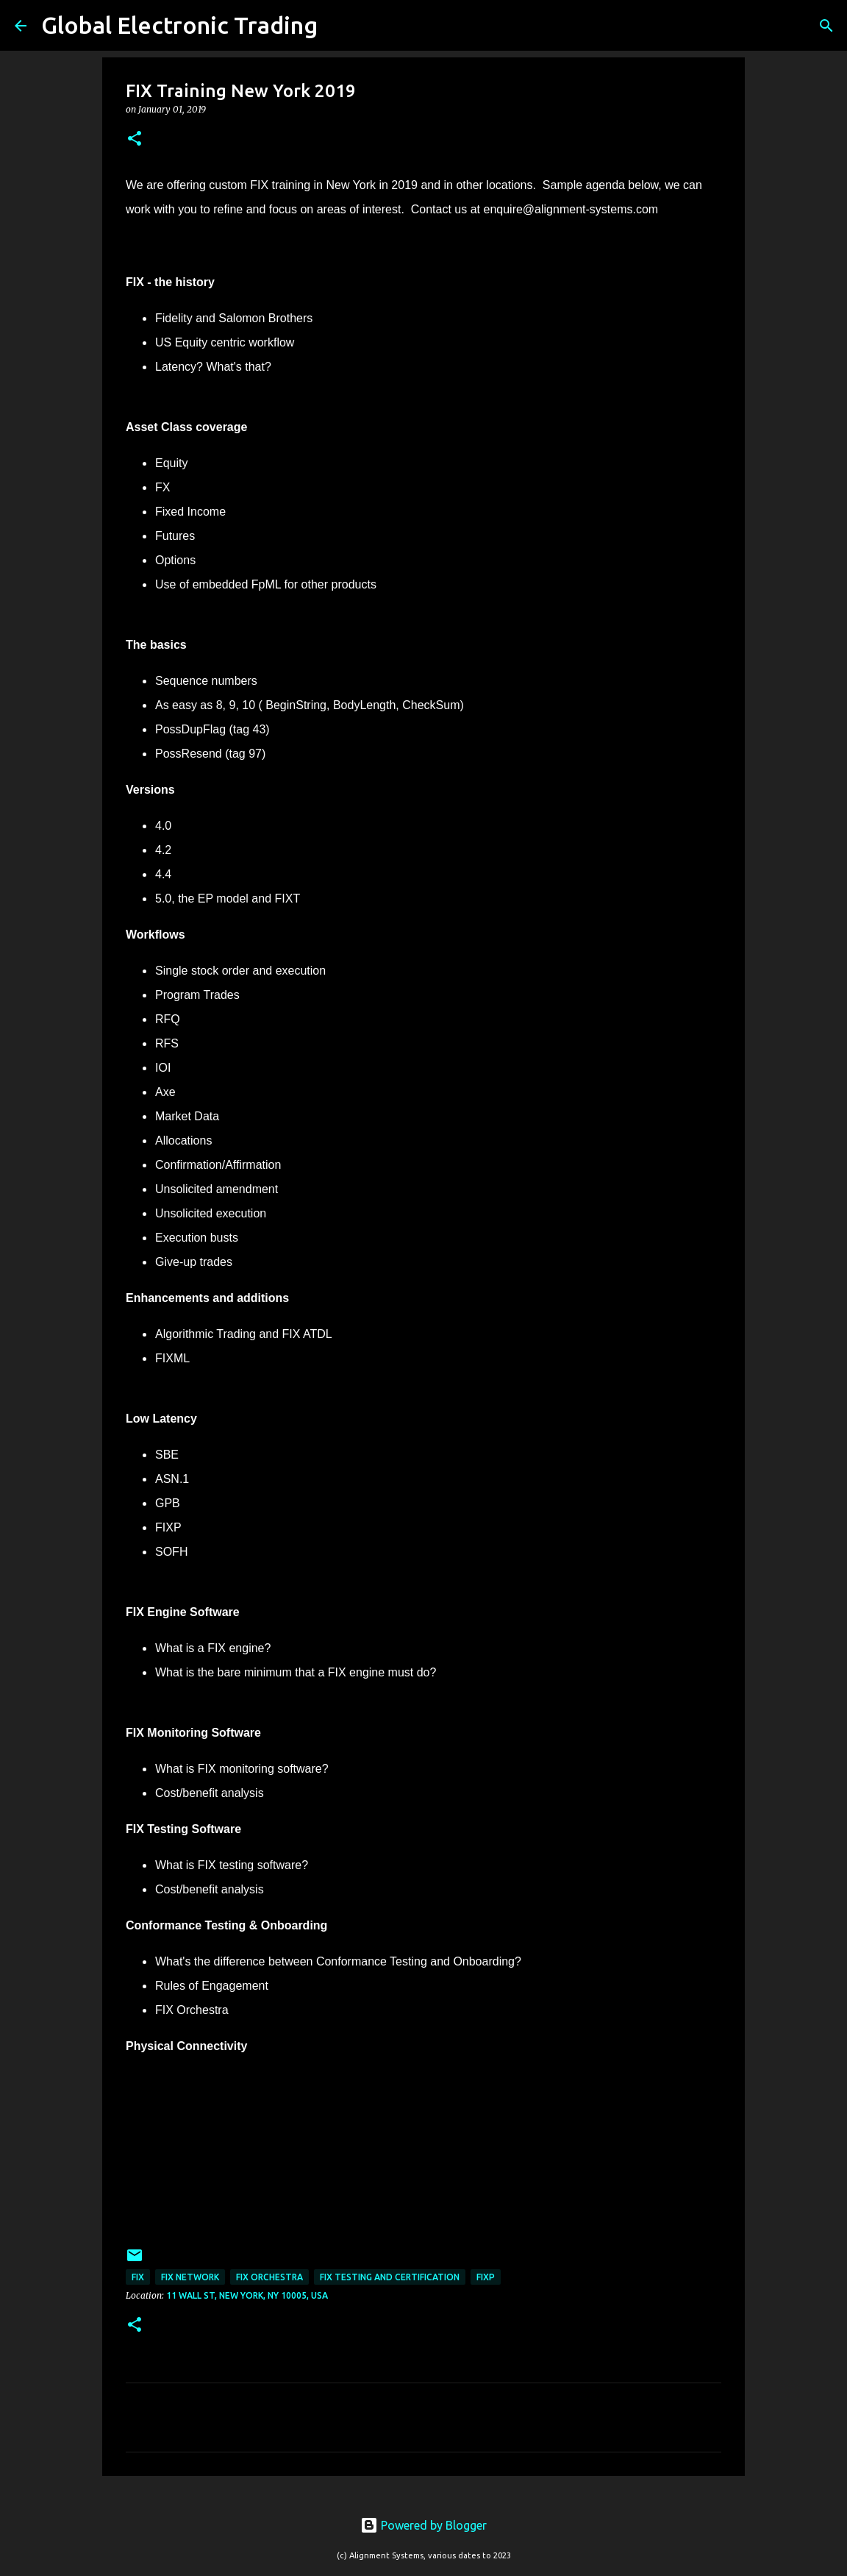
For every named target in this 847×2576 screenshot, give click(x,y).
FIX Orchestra (269, 2277)
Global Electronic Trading (179, 25)
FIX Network (190, 2277)
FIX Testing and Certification (390, 2277)
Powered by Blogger (423, 2525)
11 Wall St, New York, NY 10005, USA (247, 2295)
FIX (138, 2277)
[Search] (338, 25)
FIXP (485, 2277)
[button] (134, 139)
